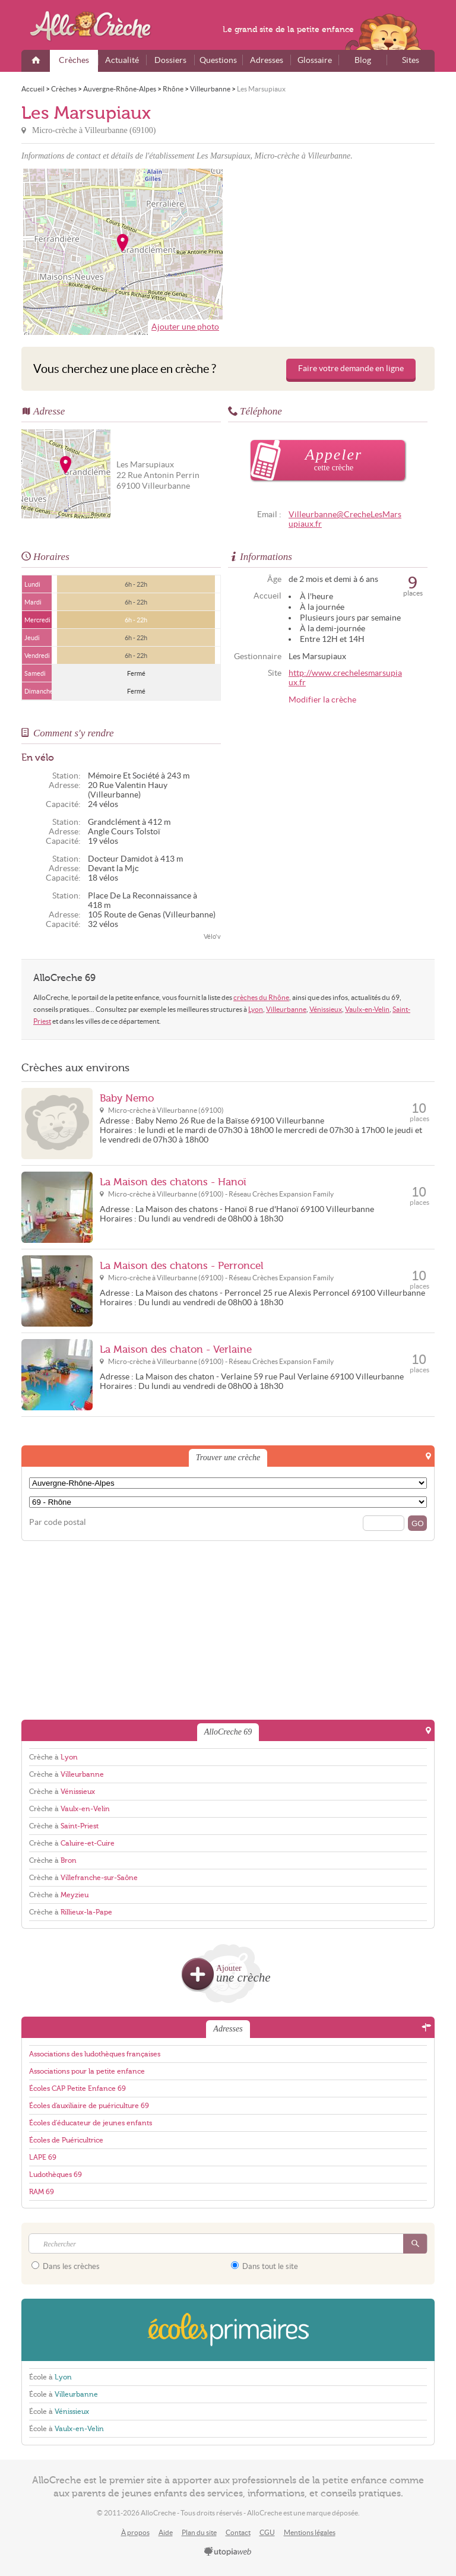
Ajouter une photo (185, 326)
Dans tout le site (264, 2266)
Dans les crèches (65, 2266)
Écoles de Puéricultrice (66, 2140)
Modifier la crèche (322, 699)
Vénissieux (325, 1009)
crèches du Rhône (261, 997)
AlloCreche (98, 26)
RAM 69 (41, 2192)
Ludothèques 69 (55, 2174)
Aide (166, 2532)
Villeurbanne (286, 1009)
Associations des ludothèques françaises (94, 2054)
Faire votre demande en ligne (351, 368)
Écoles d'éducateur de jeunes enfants (90, 2123)
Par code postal (57, 1522)
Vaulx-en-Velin (367, 1009)
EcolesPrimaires (228, 2330)
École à (50, 2377)
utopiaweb (228, 2552)
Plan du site (199, 2532)
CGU (267, 2532)
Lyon (255, 1009)
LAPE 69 (42, 2157)
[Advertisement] (333, 252)
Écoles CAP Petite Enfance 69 (77, 2088)
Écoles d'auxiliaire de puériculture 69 (89, 2106)
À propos (135, 2532)
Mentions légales (309, 2532)
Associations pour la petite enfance (87, 2071)
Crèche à (53, 1757)
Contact (238, 2532)
